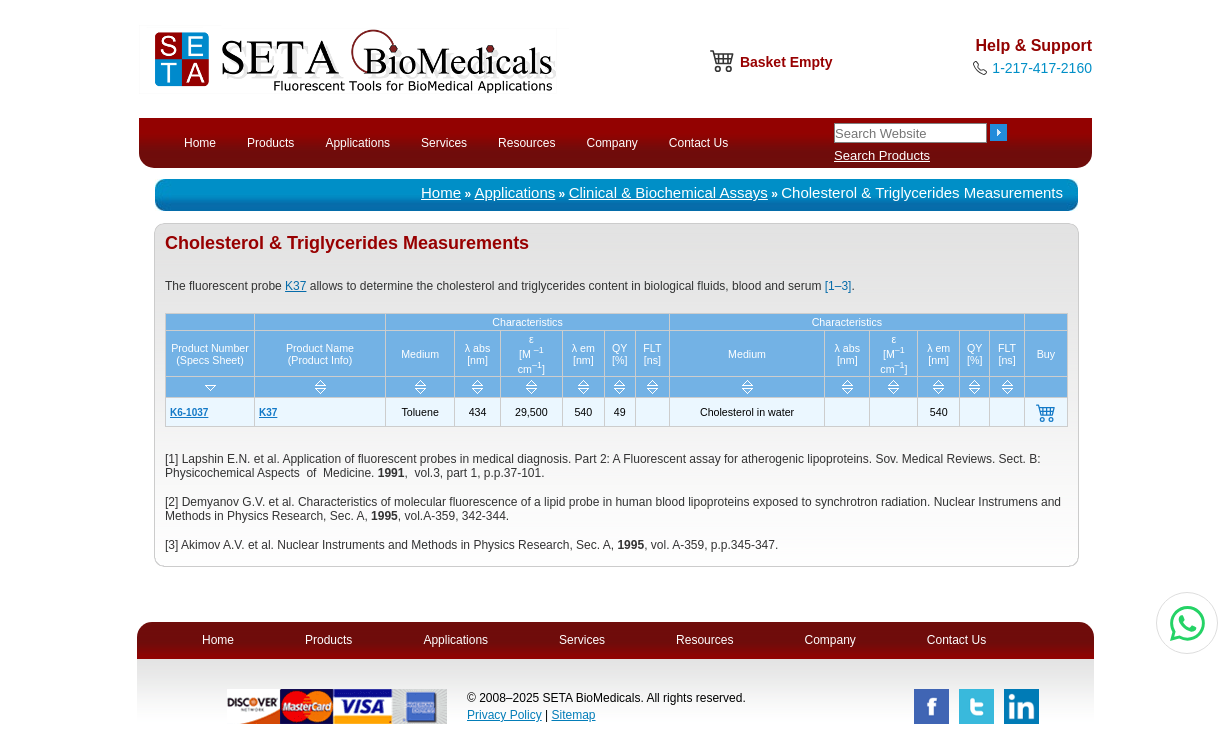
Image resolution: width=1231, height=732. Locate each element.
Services (444, 143)
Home (200, 143)
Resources (526, 143)
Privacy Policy (504, 715)
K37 (295, 286)
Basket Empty (786, 62)
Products (270, 143)
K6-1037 (189, 412)
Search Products (882, 155)
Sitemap (573, 715)
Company (611, 143)
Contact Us (698, 143)
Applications (357, 143)
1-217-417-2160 (1042, 68)
